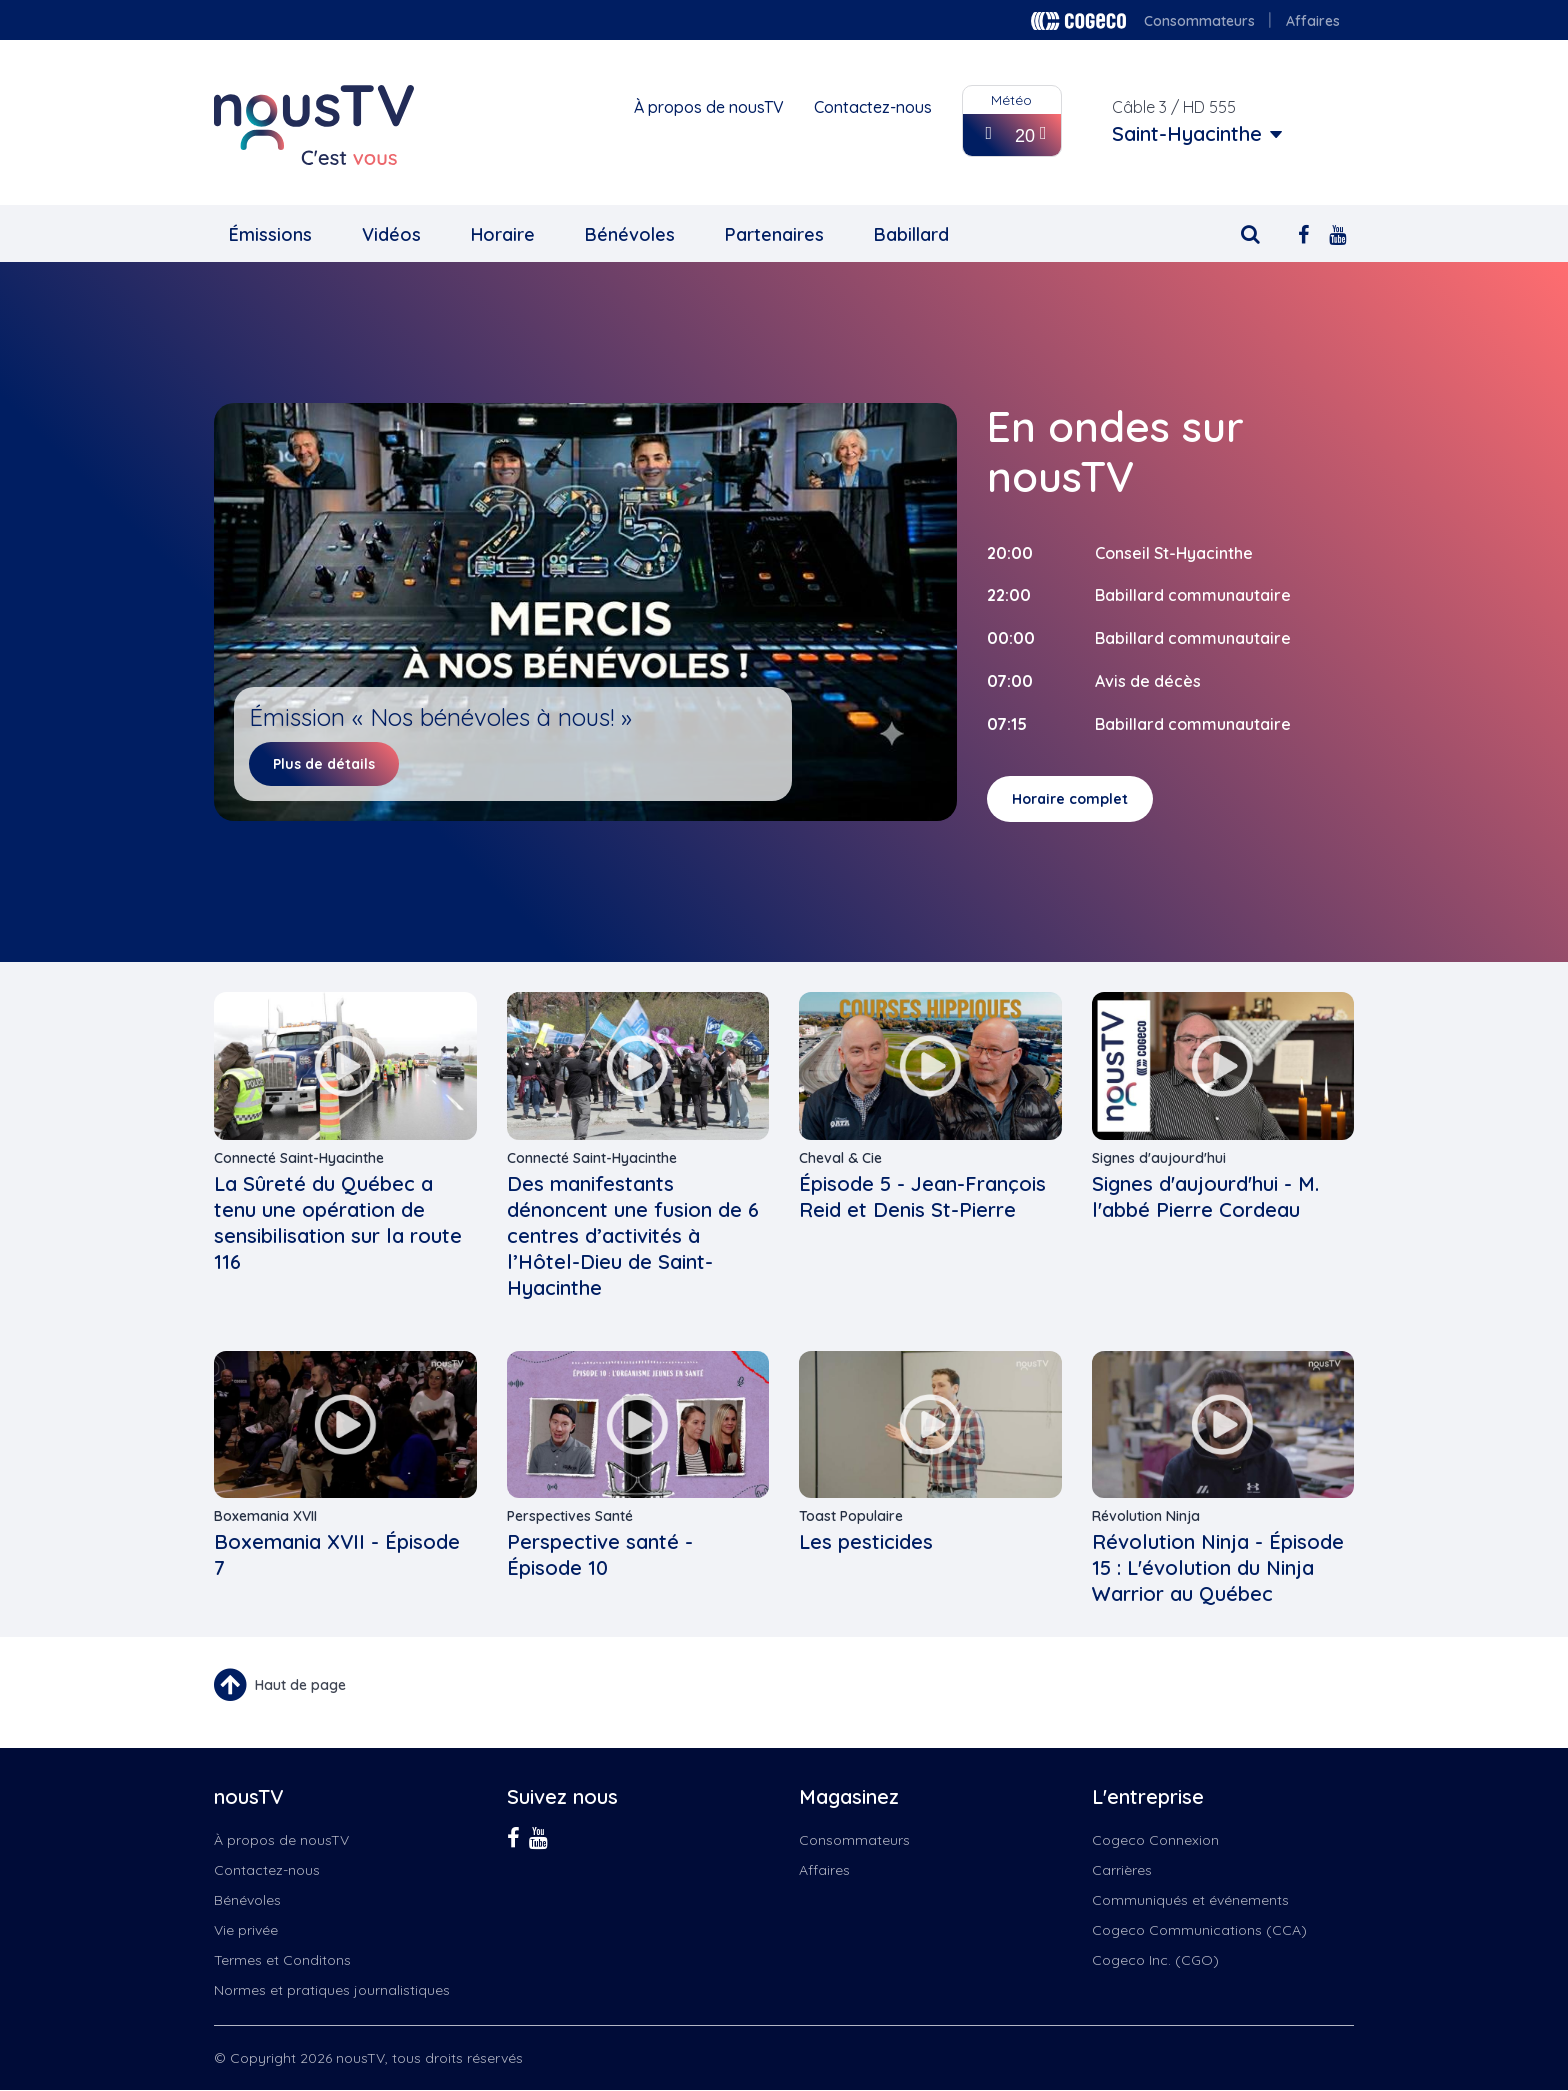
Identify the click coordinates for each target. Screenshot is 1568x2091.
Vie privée (246, 1930)
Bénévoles (630, 234)
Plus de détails (324, 764)
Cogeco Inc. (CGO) (1155, 1960)
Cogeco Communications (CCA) (1199, 1930)
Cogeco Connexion (1155, 1840)
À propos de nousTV (709, 107)
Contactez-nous (873, 107)
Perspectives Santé (570, 1516)
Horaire (503, 234)
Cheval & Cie (840, 1158)
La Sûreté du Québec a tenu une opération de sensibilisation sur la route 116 (338, 1222)
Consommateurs (1199, 21)
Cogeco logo (1078, 21)
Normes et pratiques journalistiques (332, 1990)
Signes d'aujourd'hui (1159, 1158)
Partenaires (774, 234)
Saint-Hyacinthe (1187, 134)
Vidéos (391, 234)
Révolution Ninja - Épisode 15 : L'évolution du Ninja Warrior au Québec (1218, 1567)
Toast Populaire (851, 1516)
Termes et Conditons (282, 1960)
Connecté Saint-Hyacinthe (299, 1158)
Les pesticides (866, 1541)
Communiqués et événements (1190, 1900)
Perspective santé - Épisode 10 (600, 1554)
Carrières (1122, 1870)
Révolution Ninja (1146, 1516)
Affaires (1313, 21)
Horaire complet (1070, 799)
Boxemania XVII (265, 1516)
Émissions (270, 234)
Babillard (911, 234)
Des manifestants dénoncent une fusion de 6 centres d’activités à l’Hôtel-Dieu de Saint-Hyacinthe (633, 1235)
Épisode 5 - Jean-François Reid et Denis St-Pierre (922, 1196)
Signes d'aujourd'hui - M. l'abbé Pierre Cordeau (1205, 1196)
